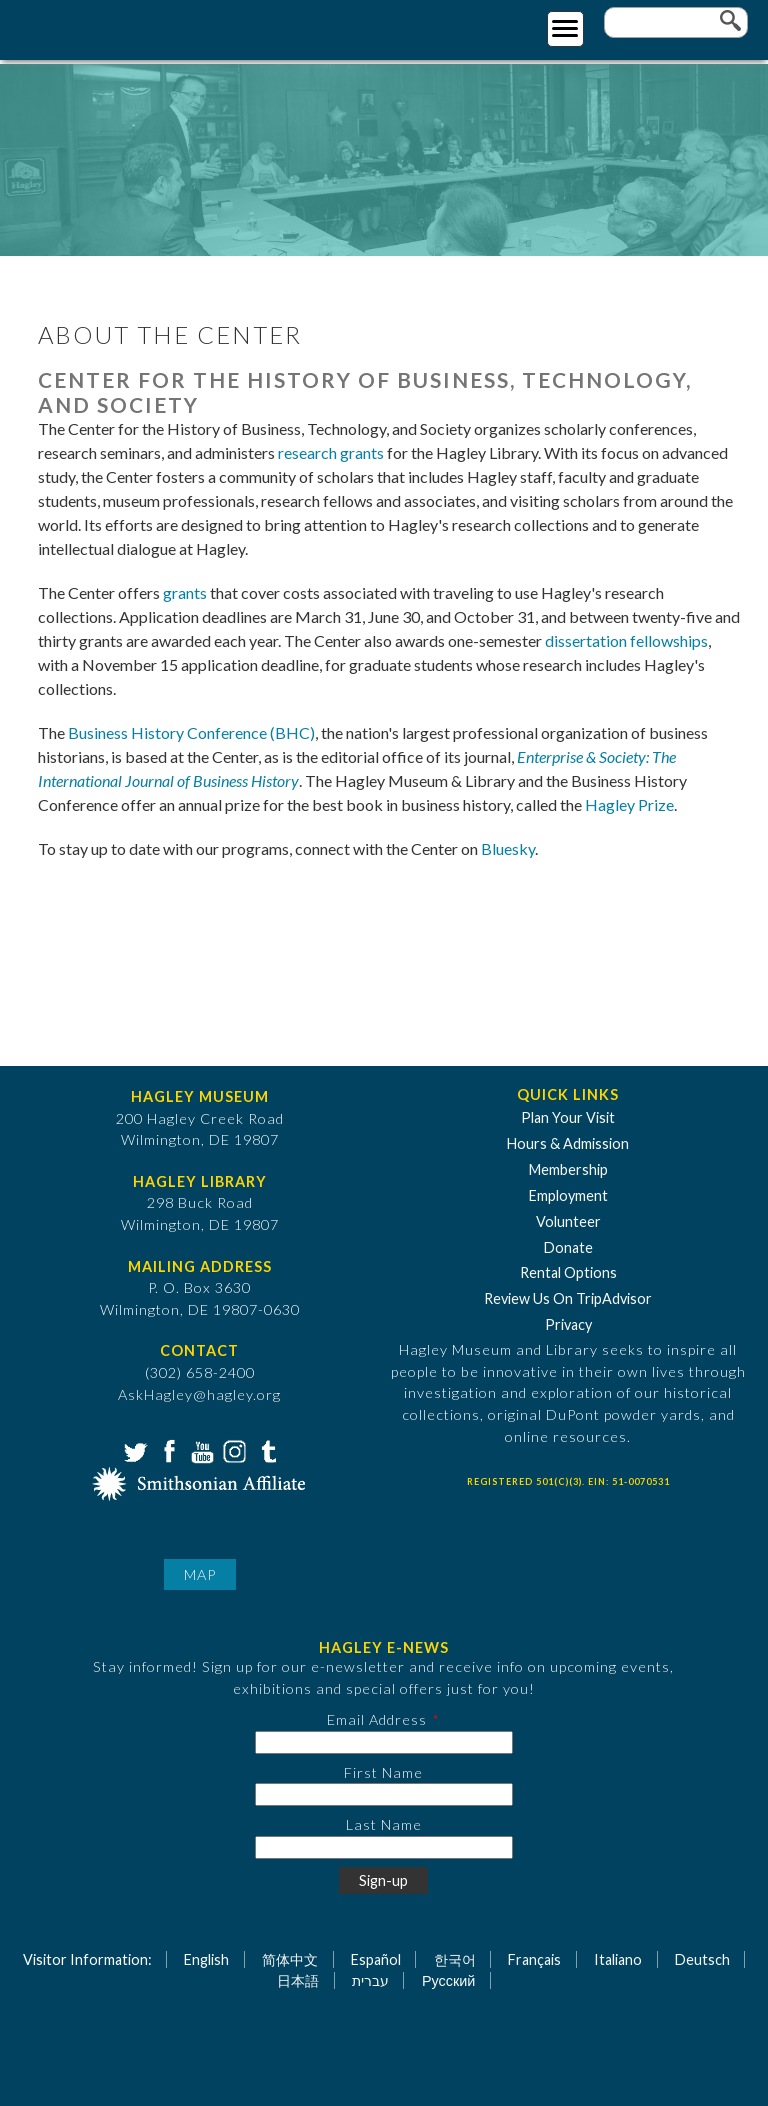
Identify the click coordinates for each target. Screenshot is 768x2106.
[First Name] (384, 1794)
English (206, 1959)
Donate (568, 1247)
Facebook (167, 1450)
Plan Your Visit (568, 1117)
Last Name (384, 1824)
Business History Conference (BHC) (191, 732)
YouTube (200, 1450)
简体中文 (290, 1959)
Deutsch (702, 1959)
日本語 (298, 1980)
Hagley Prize (629, 804)
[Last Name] (384, 1847)
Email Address (377, 1719)
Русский (448, 1980)
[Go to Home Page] (97, 26)
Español (376, 1959)
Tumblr (266, 1450)
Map (200, 1574)
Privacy (568, 1324)
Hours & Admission (568, 1143)
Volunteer (568, 1221)
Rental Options (568, 1272)
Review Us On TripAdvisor (568, 1298)
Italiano (618, 1959)
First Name (383, 1772)
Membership (568, 1169)
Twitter (134, 1450)
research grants (331, 452)
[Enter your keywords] (676, 22)
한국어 (455, 1959)
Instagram (233, 1450)
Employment (568, 1195)
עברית (370, 1980)
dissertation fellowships (626, 640)
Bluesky (508, 848)
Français (534, 1959)
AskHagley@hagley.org (199, 1394)
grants (185, 592)
